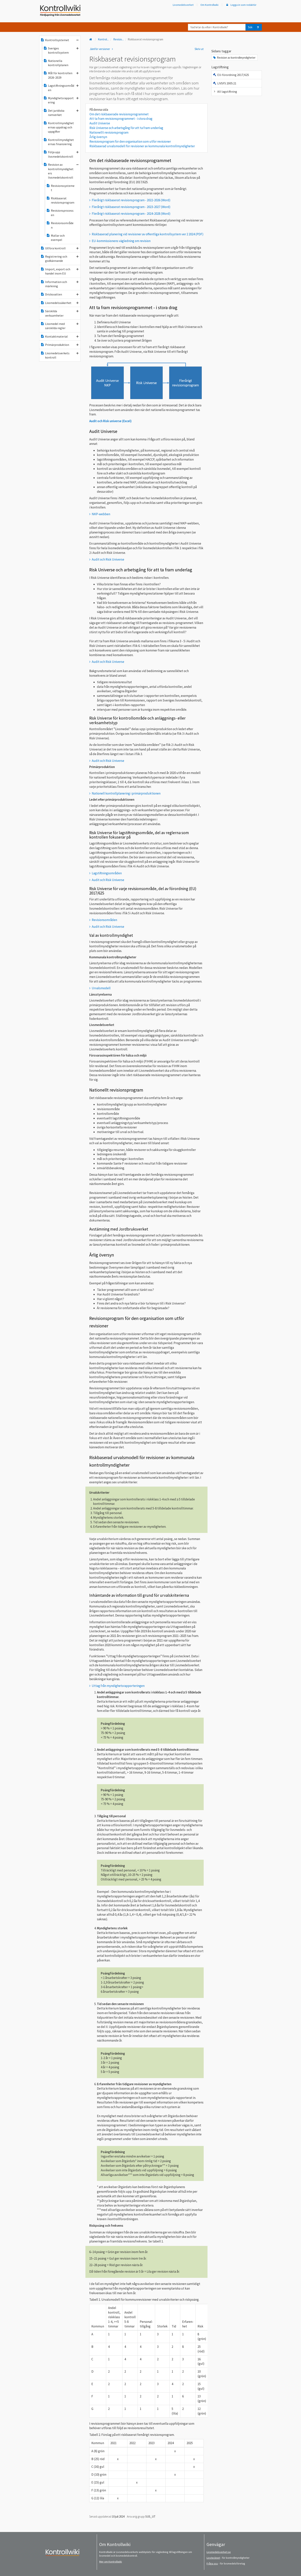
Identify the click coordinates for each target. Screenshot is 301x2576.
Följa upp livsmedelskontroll (61, 154)
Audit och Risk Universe (108, 559)
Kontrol (103, 39)
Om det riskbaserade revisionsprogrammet (119, 114)
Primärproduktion (60, 345)
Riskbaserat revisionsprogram (60, 200)
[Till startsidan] (91, 39)
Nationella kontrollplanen (55, 63)
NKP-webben (101, 514)
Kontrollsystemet (60, 40)
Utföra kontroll (60, 248)
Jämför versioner (102, 49)
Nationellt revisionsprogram (108, 132)
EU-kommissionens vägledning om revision (121, 241)
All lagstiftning (225, 91)
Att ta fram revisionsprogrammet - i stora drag (120, 118)
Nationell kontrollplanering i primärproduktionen (126, 793)
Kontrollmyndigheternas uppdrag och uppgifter (58, 127)
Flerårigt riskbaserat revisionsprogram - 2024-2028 (126, 213)
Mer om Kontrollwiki (110, 2561)
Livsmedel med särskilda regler (60, 326)
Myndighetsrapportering (61, 100)
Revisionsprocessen (60, 213)
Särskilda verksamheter (60, 313)
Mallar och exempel (55, 238)
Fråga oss (212, 2563)
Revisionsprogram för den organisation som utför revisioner (130, 141)
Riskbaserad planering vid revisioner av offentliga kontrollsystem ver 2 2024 (143, 234)
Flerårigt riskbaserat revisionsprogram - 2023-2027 (126, 207)
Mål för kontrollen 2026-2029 (61, 75)
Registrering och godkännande (60, 259)
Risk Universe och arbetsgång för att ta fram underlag (126, 128)
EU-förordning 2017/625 (231, 75)
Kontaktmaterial (60, 336)
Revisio (118, 39)
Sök (250, 27)
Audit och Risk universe (105, 421)
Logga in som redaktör (240, 5)
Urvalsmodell (101, 988)
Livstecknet (213, 2557)
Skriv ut (199, 49)
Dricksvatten (60, 294)
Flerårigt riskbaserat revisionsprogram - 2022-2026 (126, 200)
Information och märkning (60, 284)
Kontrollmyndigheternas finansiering (58, 142)
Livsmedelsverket (183, 5)
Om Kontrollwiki (209, 5)
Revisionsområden (60, 225)
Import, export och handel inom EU (60, 271)
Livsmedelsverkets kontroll (60, 355)
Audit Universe (99, 123)
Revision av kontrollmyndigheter (234, 57)
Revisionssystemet (60, 188)
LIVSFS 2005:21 (224, 83)
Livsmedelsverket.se (219, 2552)
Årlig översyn (98, 137)
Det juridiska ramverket (61, 113)
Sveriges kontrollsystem (61, 50)
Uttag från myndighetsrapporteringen (118, 1686)
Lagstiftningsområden (61, 88)
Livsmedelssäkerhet (60, 303)
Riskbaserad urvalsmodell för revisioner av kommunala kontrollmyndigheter (142, 146)
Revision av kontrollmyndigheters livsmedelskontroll (61, 171)
